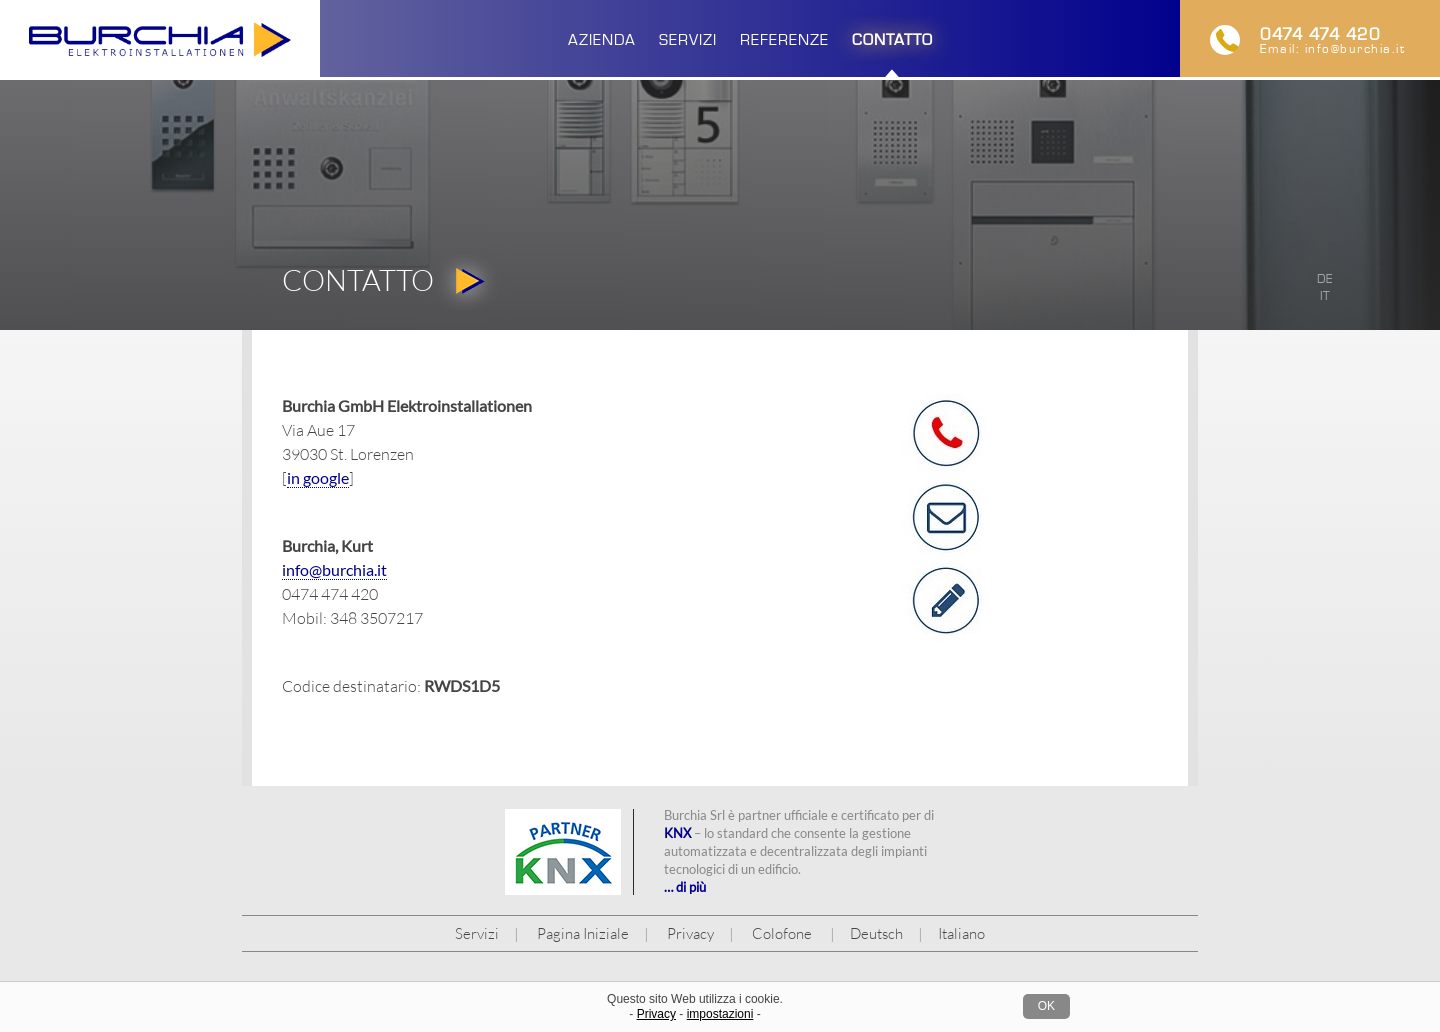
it (1325, 296)
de (1325, 279)
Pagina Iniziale (583, 933)
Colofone (782, 933)
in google (318, 477)
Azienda (602, 39)
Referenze (784, 39)
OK (1046, 1006)
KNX (677, 833)
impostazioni (720, 1014)
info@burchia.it (1355, 49)
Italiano (961, 933)
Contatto (892, 39)
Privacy (690, 933)
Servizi (688, 39)
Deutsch (876, 933)
